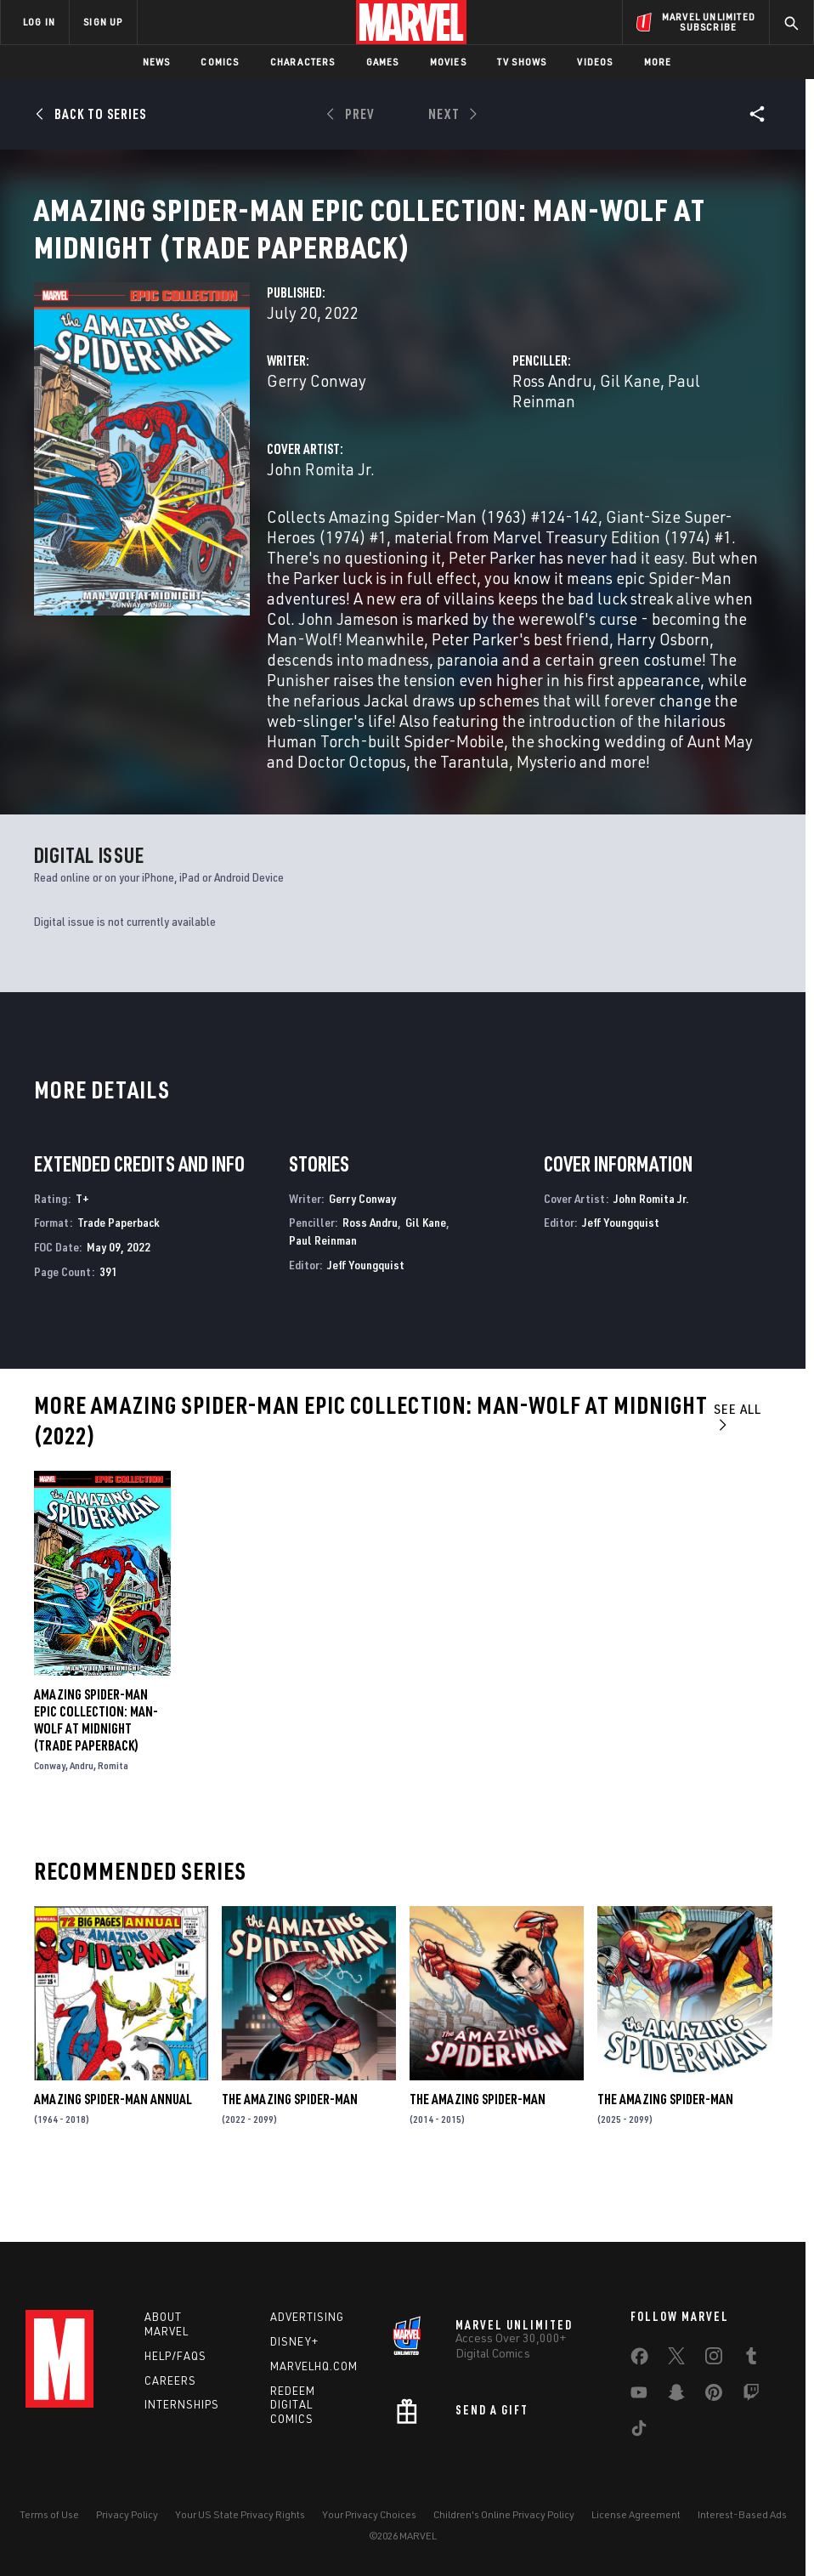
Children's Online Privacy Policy (503, 2514)
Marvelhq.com (314, 2366)
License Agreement (636, 2514)
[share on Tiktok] (638, 2431)
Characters (303, 61)
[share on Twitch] (751, 2395)
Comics (220, 61)
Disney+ (294, 2341)
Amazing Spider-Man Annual (113, 2156)
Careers (170, 2380)
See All (737, 1473)
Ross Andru (552, 438)
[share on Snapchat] (676, 2395)
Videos (595, 61)
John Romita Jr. (321, 526)
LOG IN (39, 21)
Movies (448, 61)
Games (382, 61)
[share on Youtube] (638, 2395)
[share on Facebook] (639, 2360)
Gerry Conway (316, 438)
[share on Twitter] (676, 2359)
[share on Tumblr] (751, 2359)
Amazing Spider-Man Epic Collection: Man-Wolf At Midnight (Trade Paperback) (96, 1778)
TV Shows (522, 61)
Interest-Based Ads (742, 2514)
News (157, 61)
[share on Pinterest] (713, 2395)
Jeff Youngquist (365, 1322)
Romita (113, 1823)
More (658, 61)
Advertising (307, 2317)
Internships (181, 2404)
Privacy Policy (127, 2514)
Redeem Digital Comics (292, 2405)
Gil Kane (630, 438)
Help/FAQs (175, 2356)
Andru (81, 1823)
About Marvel (166, 2324)
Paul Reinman (323, 1298)
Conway (49, 1823)
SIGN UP (102, 21)
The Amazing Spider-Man (290, 2156)
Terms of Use (49, 2514)
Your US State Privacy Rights (240, 2514)
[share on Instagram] (713, 2359)
